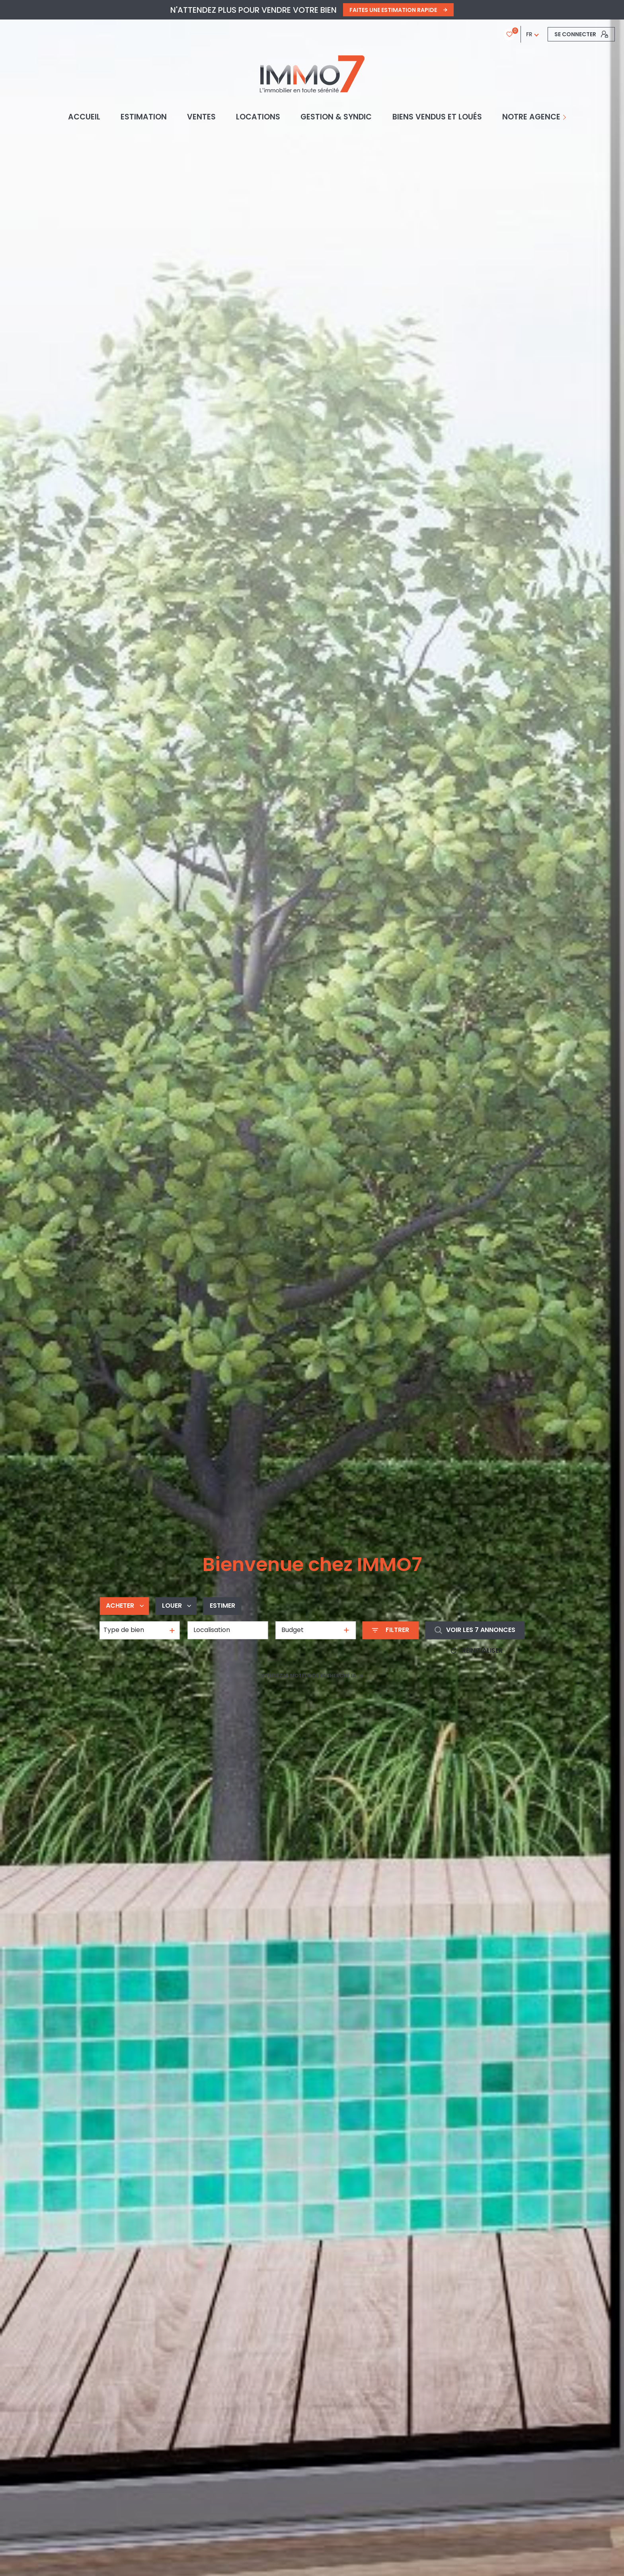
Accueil (84, 117)
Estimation (143, 117)
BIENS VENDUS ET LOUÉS (437, 117)
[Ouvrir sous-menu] (565, 116)
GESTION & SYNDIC (336, 117)
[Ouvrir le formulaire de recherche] (390, 1630)
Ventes (201, 117)
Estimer (222, 1605)
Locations (258, 117)
